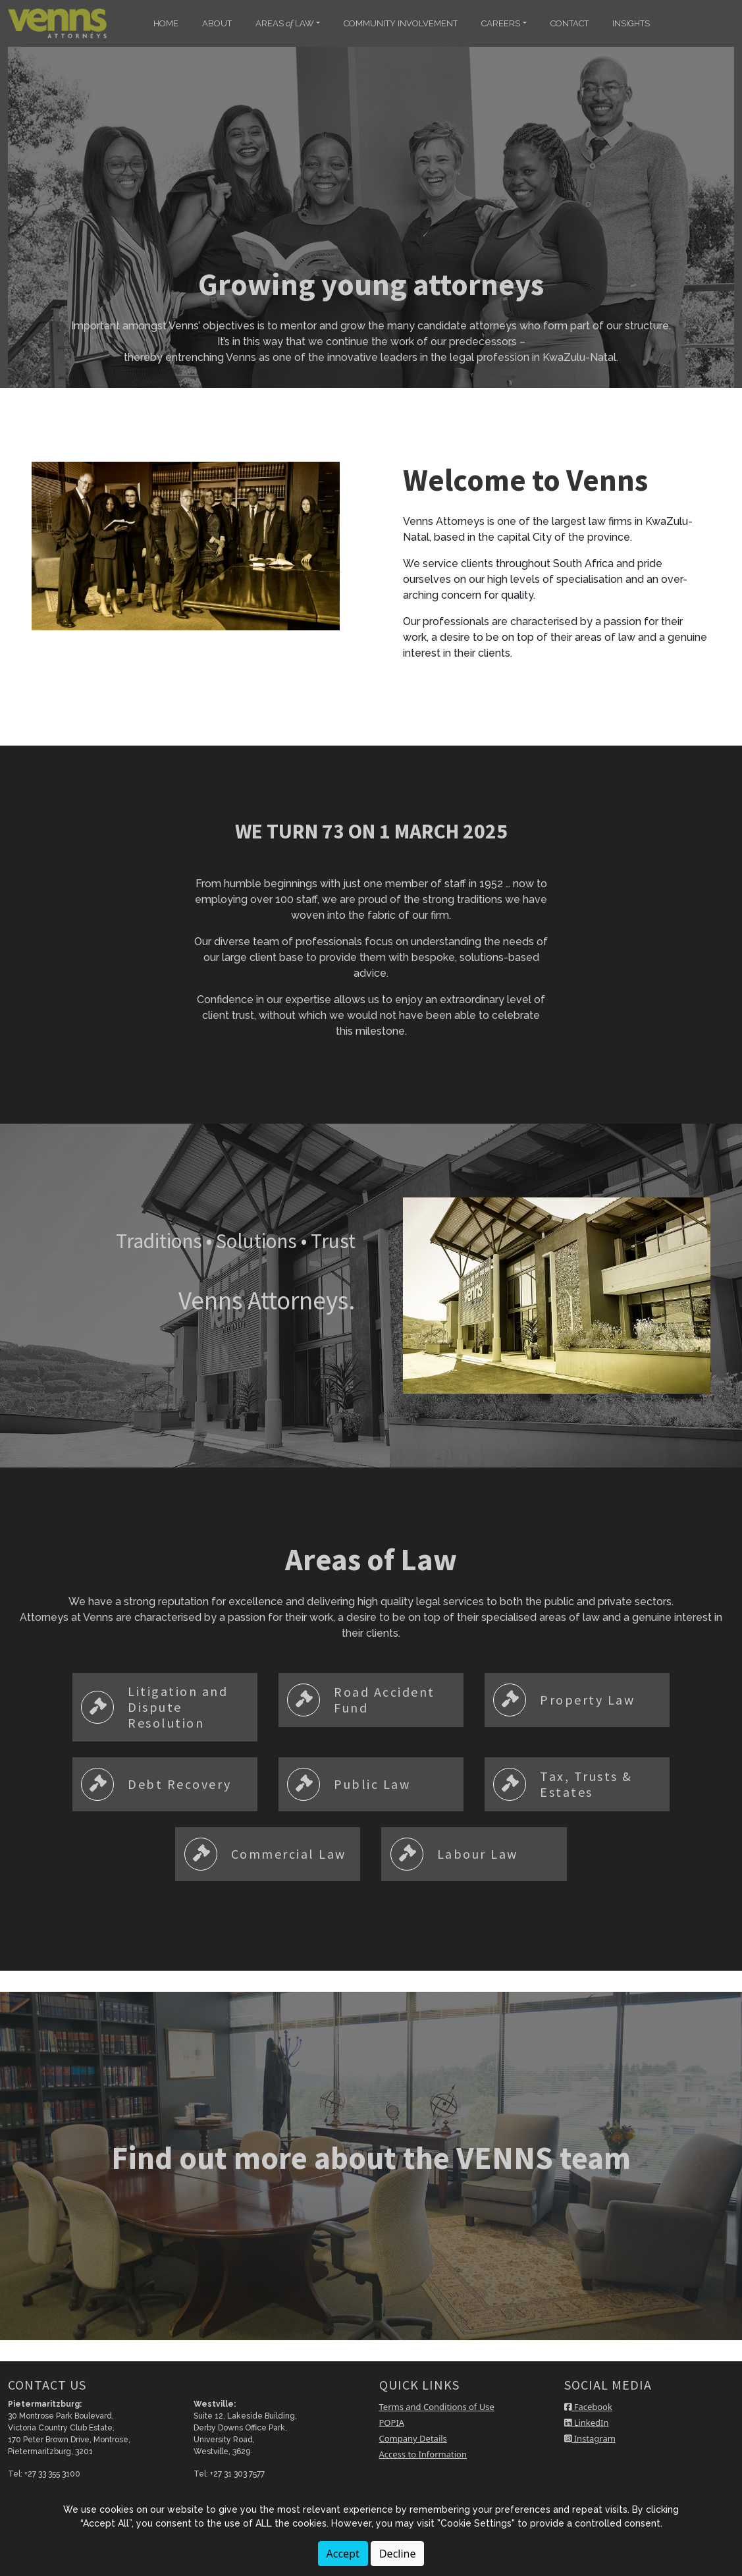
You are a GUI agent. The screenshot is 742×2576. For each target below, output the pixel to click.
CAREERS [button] (500, 23)
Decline (397, 2553)
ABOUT (217, 23)
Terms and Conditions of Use (436, 2407)
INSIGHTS (631, 23)
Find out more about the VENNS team (371, 2158)
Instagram (590, 2438)
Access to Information (423, 2454)
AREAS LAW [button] (284, 23)
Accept (343, 2553)
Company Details (413, 2438)
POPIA (392, 2422)
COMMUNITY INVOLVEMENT (401, 23)
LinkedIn (586, 2422)
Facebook (588, 2407)
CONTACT (569, 23)
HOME (165, 23)
